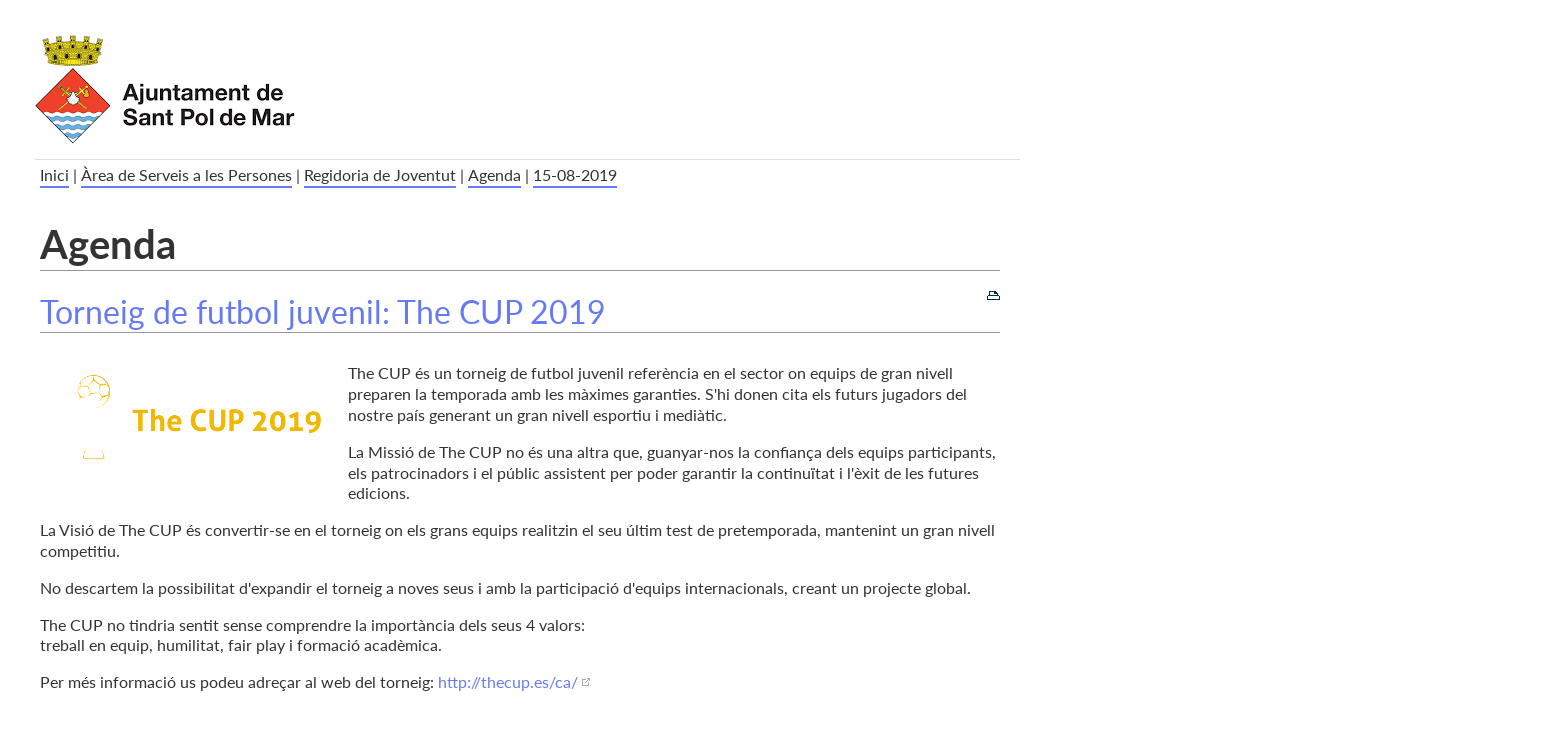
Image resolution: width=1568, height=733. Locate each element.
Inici (54, 174)
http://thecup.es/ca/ (508, 681)
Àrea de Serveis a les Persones (186, 174)
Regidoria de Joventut (380, 174)
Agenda (494, 174)
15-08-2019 (575, 174)
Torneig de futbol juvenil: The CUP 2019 (323, 311)
